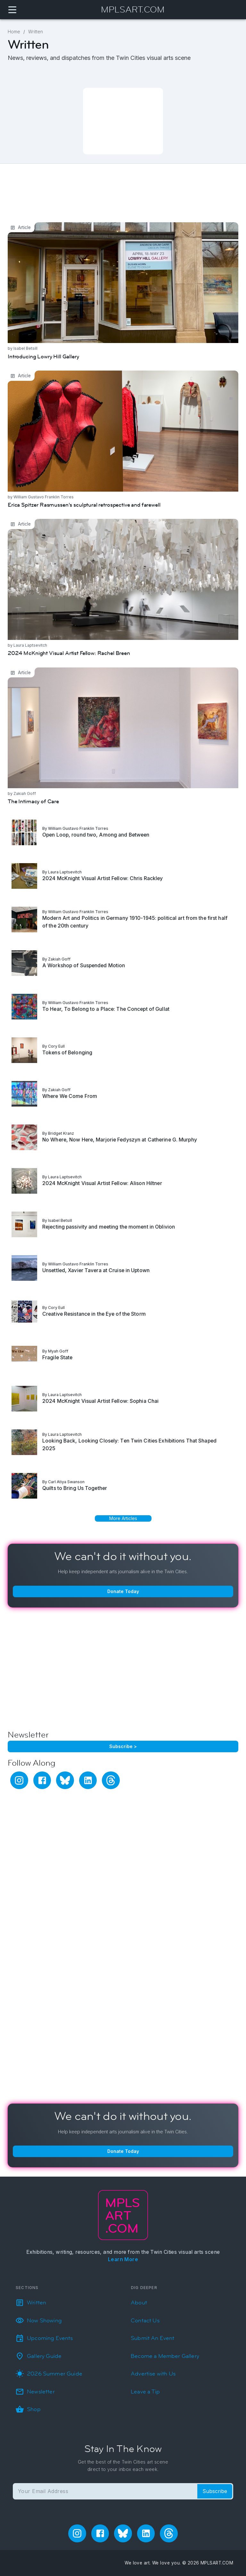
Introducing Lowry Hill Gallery (50, 226)
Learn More (123, 2259)
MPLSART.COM (133, 9)
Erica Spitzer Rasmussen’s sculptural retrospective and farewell (99, 375)
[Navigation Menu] (12, 9)
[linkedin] (88, 1780)
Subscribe (214, 2491)
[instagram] (19, 1780)
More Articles (123, 1518)
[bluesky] (65, 1780)
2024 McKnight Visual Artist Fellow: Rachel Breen (78, 523)
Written (35, 31)
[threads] (111, 1780)
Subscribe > (123, 1746)
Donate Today (123, 1591)
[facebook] (42, 1780)
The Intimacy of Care (38, 671)
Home (14, 31)
